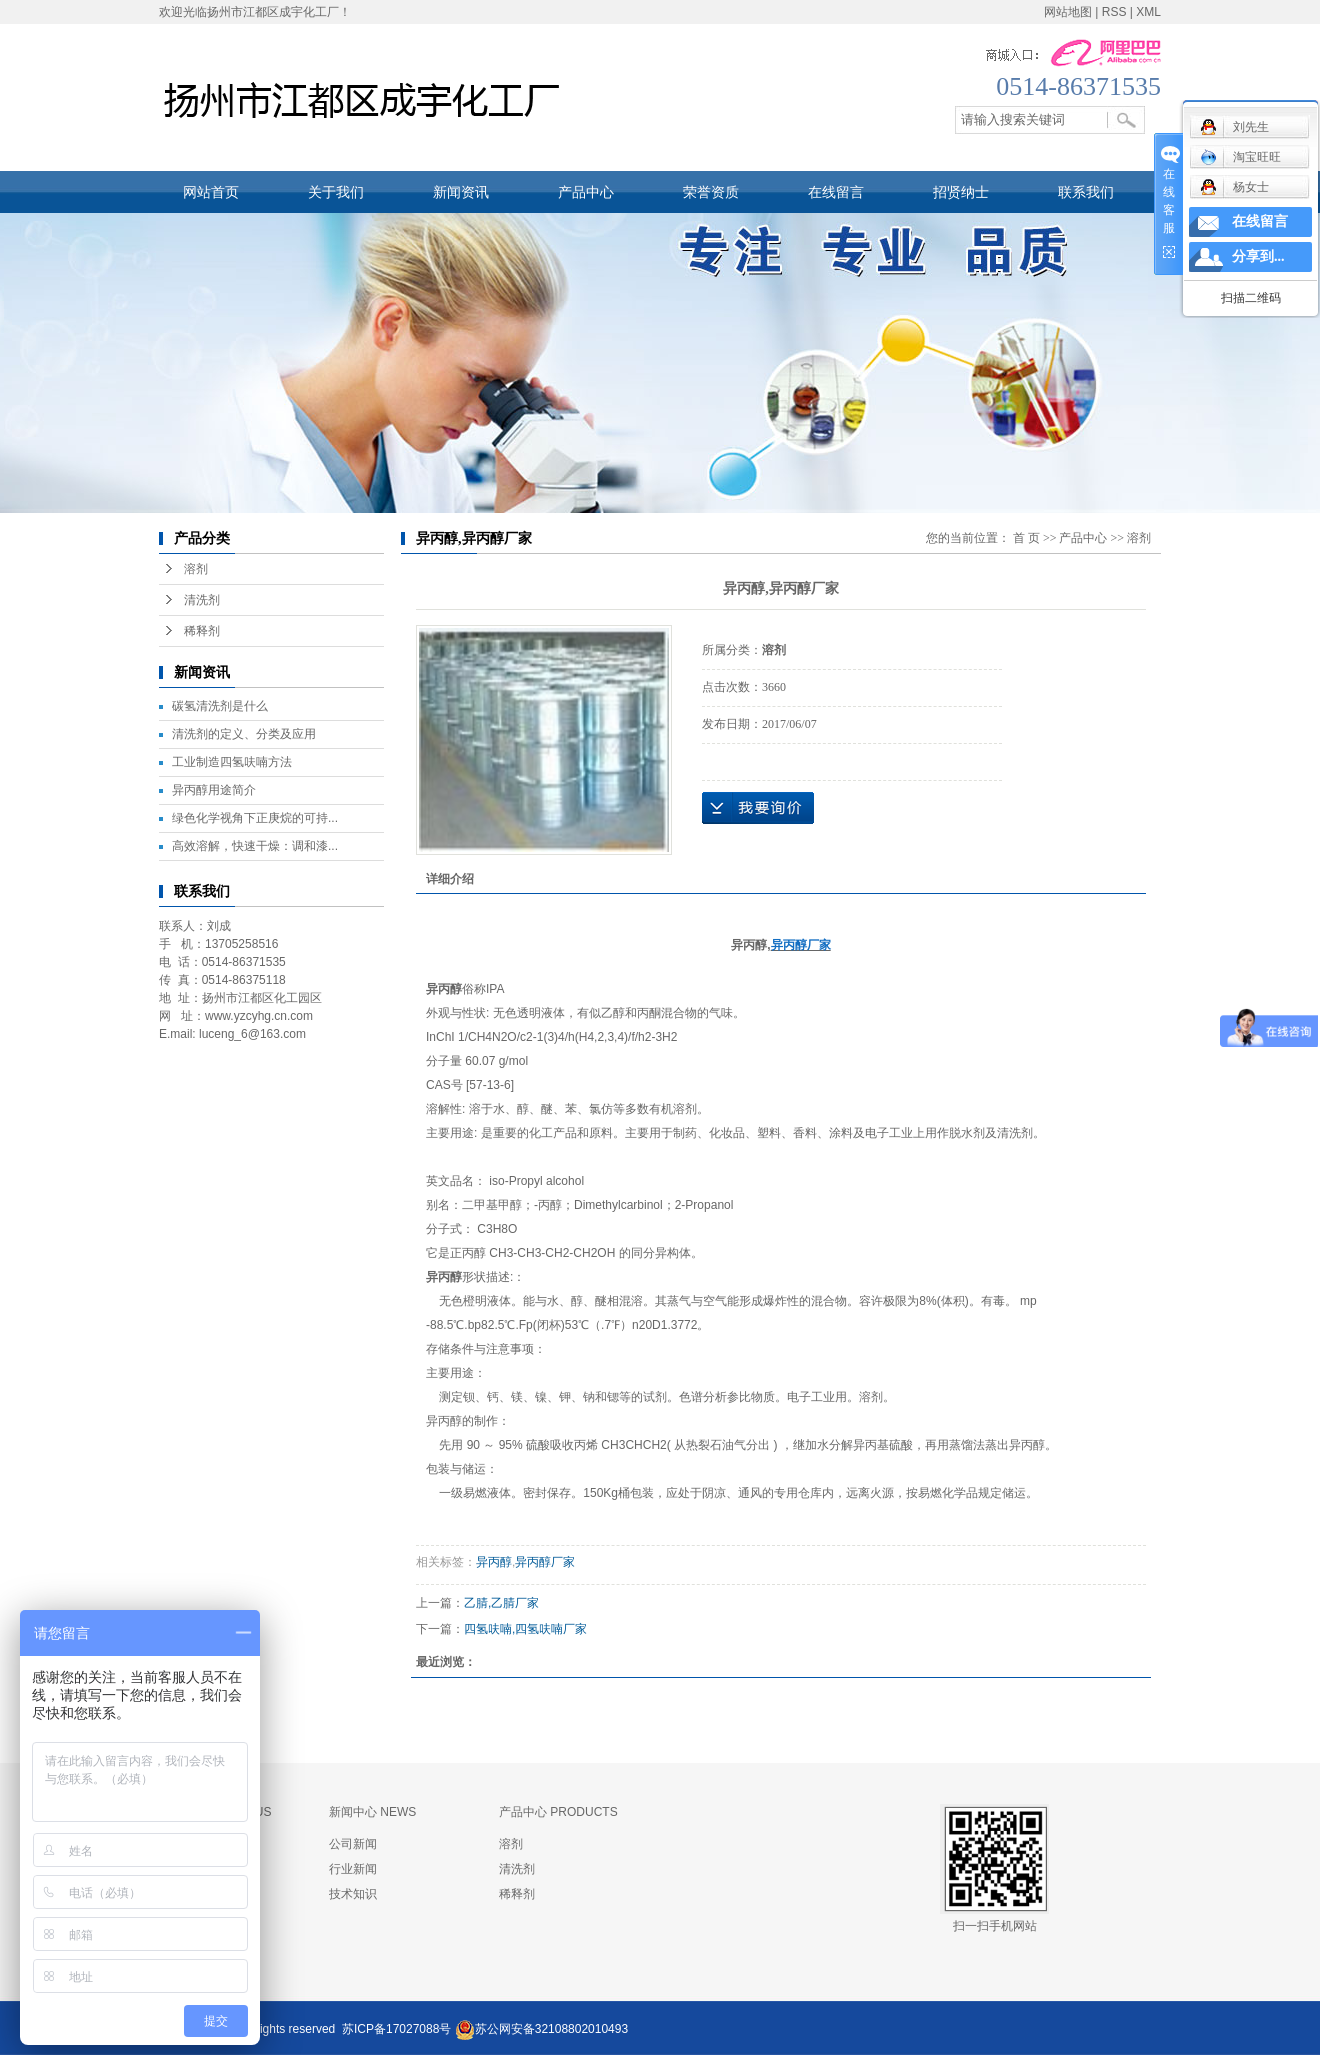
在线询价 (758, 808)
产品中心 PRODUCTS (558, 1812)
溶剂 (196, 569)
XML (1148, 12)
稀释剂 (202, 631)
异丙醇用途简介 (214, 790)
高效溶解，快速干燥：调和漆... (255, 846)
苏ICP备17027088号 (396, 2029)
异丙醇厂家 (545, 1562)
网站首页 (211, 192)
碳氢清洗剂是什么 (220, 706)
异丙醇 (494, 1562)
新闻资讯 (461, 192)
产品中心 (586, 192)
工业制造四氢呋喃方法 (232, 762)
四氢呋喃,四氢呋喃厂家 (525, 1629)
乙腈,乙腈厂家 (501, 1603)
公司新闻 (353, 1844)
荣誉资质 (711, 192)
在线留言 (836, 192)
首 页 (1026, 538)
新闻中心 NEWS (372, 1812)
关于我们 (336, 192)
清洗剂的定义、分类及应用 (244, 734)
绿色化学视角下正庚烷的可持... (255, 818)
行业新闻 (353, 1869)
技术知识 (353, 1894)
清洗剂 (202, 600)
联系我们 (1086, 192)
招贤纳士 (961, 192)
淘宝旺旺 (1240, 157)
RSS (1114, 12)
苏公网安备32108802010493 (551, 2029)
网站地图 (1068, 12)
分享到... (1258, 256)
